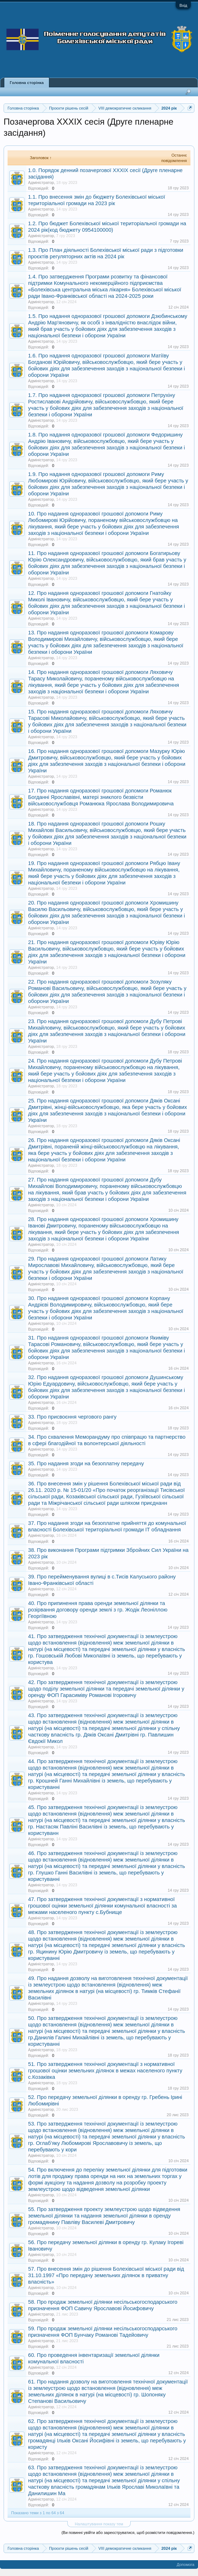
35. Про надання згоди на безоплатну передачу (86, 1463)
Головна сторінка (27, 82)
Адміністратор (41, 182)
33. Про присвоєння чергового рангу (72, 1417)
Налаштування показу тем (99, 2524)
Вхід (183, 5)
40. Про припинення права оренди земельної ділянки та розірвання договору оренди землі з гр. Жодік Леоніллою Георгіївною (97, 1609)
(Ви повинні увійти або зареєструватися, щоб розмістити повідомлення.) (128, 2532)
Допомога (185, 2564)
